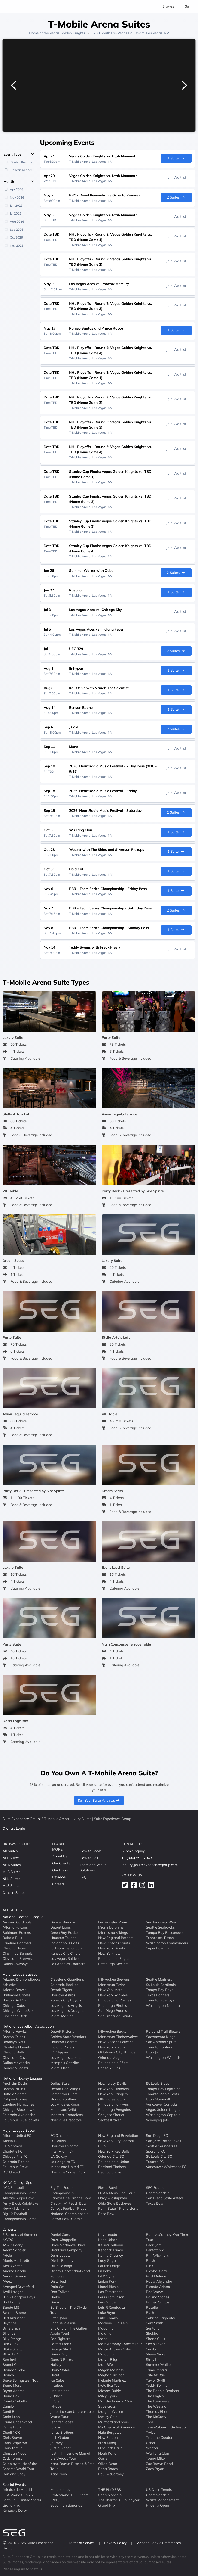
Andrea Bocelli (14, 2271)
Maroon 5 (106, 2354)
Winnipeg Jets (157, 2120)
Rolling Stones (157, 2297)
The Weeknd (156, 2406)
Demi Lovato (60, 2255)
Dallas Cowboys (15, 1964)
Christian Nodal (15, 2453)
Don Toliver (59, 2292)
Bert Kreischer (13, 2318)
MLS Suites (11, 1885)
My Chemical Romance (116, 2427)
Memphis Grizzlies (64, 2062)
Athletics (9, 1984)
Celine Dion (12, 2427)
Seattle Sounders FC (162, 2146)
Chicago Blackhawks (19, 2109)
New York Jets (109, 1953)
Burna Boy (11, 2396)
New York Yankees (113, 1995)
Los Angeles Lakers (65, 2057)
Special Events (14, 2484)
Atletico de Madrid (17, 2489)
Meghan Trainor (111, 2375)
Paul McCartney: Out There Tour (167, 2237)
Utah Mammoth (158, 2099)
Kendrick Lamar (110, 2250)
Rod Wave (154, 2292)
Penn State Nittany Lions (118, 2208)
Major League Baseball (21, 1974)
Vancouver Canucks (161, 2104)
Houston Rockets (63, 2042)
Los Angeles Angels (66, 2005)
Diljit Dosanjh (61, 2266)
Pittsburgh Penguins (114, 2109)
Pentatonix (155, 2250)
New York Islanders (113, 2089)
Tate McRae (155, 2375)
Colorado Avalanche (19, 2114)
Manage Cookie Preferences (158, 2543)
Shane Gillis (155, 2338)
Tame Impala (156, 2370)
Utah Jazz (154, 2052)
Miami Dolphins (110, 1927)
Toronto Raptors (159, 2047)
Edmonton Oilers (63, 2094)
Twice (150, 2432)
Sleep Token (155, 2344)
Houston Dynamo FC (67, 2146)
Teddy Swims (156, 2385)
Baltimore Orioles (16, 1995)
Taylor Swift (155, 2380)
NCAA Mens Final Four (116, 2193)
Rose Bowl (106, 2214)
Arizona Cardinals (17, 1922)
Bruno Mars (12, 2385)
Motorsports (60, 2489)
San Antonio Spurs (161, 2042)
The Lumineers (157, 2401)
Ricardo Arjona (158, 2286)
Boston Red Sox (15, 2000)
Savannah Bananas (66, 2505)
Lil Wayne (106, 2276)
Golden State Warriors (68, 2037)
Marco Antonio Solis (114, 2349)
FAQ (83, 1877)
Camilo (8, 2406)
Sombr (151, 2349)
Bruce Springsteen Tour (21, 2380)
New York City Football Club (116, 2143)
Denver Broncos (63, 1922)
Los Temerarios (110, 2292)
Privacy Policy (116, 2543)
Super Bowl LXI (158, 1948)
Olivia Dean (107, 2463)
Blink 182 (10, 2354)
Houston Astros (62, 1995)
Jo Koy (55, 2427)
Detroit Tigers (61, 1990)
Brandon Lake (14, 2370)
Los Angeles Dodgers (67, 2010)
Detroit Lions (60, 1927)
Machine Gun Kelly (113, 2323)
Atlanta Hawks (15, 2031)
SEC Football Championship (157, 2190)
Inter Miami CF (61, 2151)
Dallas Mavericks (16, 2062)
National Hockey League (22, 2078)
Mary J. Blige (108, 2359)
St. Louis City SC (159, 2156)
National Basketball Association (28, 2026)
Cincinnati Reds (15, 2016)
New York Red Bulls (113, 2151)
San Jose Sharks (111, 2114)
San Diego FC (157, 2135)
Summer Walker (159, 2364)
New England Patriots (115, 1937)
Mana (102, 2338)
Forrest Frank (60, 2344)
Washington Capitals (163, 2114)
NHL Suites (11, 1878)
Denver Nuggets (15, 2068)
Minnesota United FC (67, 2167)
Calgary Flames (15, 2099)
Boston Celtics (14, 2037)
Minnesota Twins (111, 1984)
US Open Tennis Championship (159, 2492)
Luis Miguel (107, 2302)
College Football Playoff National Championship (69, 2211)
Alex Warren (13, 2266)
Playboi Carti (156, 2271)
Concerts (9, 2229)
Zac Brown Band (159, 2463)
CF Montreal (12, 2146)
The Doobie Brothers (162, 2391)
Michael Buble (109, 2391)
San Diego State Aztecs (164, 2198)
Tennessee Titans (160, 1937)
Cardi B (8, 2411)
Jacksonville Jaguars (66, 1948)
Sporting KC (155, 2151)
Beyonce (9, 2323)
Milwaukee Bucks (112, 2031)
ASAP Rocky (13, 2245)
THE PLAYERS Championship (110, 2492)
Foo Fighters (60, 2338)
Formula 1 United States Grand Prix (22, 2503)
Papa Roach (108, 2469)
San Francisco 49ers (162, 1922)
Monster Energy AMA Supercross (115, 2404)
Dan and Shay (14, 2474)
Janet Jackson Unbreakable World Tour (72, 2414)
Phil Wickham (157, 2255)
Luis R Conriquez (111, 2307)
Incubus (56, 2385)
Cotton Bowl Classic (66, 2219)
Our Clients (61, 1863)
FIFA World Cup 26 (18, 2495)
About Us (59, 1856)
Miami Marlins (61, 2016)
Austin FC (10, 2141)
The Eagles (155, 2396)
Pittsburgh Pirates (112, 2005)
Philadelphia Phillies (114, 2000)
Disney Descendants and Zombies (70, 2273)
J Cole (54, 2401)
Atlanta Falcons (15, 1927)
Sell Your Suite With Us (99, 1800)
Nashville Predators (66, 2120)
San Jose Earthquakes (163, 2141)
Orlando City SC (111, 2156)
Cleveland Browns (17, 1958)
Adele (7, 2255)
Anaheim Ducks (15, 2083)
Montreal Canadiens (66, 2114)
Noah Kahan (108, 2453)
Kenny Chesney (110, 2255)
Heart (54, 2375)
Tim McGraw (156, 2416)
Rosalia (152, 2307)
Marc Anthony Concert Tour (120, 2344)
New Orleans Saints (114, 1943)
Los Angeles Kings (65, 2104)
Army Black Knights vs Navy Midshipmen (20, 2206)
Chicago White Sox (18, 2010)
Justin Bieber (60, 2448)
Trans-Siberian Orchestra (166, 2427)
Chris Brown (12, 2437)
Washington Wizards (163, 2057)
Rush (150, 2312)
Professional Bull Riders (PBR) (69, 2497)
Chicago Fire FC (15, 2156)
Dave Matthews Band (67, 2245)
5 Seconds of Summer (20, 2234)
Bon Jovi (9, 2359)
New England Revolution (118, 2135)
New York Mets (110, 1990)
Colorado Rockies (64, 1984)
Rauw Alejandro (159, 2281)
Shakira (152, 2333)
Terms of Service (82, 2543)
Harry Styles (60, 2370)
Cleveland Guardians (67, 1979)
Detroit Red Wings (65, 2089)
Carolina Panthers (17, 1943)
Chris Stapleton (15, 2443)
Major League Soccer (19, 2130)
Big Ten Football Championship (63, 2190)
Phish (150, 2260)
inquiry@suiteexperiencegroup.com (150, 1865)
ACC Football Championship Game (19, 2190)
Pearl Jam (153, 2245)
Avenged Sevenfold (18, 2286)
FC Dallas (58, 2141)
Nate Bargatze (109, 2432)
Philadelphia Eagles (114, 1958)
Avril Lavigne (13, 2292)
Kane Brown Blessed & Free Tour (72, 2466)
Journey (56, 2443)
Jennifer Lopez (61, 2422)
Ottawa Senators (111, 2099)
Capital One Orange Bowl (71, 2198)
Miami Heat (59, 2068)
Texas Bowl (155, 2203)
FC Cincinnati (61, 2135)
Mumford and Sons (113, 2422)
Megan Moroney (111, 2370)
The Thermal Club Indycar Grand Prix (118, 2503)
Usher (150, 2443)
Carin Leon (11, 2416)
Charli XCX (11, 2432)
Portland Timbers (112, 2167)
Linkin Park (107, 2281)
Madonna (106, 2328)
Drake (55, 2297)
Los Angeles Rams (113, 1922)
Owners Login (14, 1828)
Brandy (8, 2375)
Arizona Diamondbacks (21, 1979)
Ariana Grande (14, 2276)
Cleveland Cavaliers (18, 2057)
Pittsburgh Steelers (113, 1964)
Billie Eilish (11, 2328)
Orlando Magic (110, 2057)
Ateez (7, 2281)
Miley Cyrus (107, 2396)
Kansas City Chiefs (65, 1953)
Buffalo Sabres (14, 2094)
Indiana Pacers (62, 2047)
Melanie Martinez (112, 2380)
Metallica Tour (109, 2385)
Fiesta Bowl (107, 2187)
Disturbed (58, 2281)
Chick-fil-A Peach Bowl (69, 2203)
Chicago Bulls (13, 2052)
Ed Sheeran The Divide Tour (68, 2310)
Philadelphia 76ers (113, 2062)
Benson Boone (14, 2312)
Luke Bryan (107, 2312)
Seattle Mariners (159, 1979)
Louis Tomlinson (111, 2297)
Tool (149, 2422)
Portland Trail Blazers (163, 2031)
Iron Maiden (60, 2391)
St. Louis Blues (157, 2083)
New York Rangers (113, 2094)
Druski (55, 2302)
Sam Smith (154, 2323)
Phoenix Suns (109, 2068)
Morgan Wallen (110, 2411)
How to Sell (89, 1858)
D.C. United (11, 2172)
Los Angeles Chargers (67, 1964)
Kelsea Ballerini (110, 2245)
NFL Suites (11, 1858)
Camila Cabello (15, 2401)
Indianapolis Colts (64, 1943)
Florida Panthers (63, 2099)
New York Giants (111, 1948)
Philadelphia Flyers (113, 2104)
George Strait (60, 2349)
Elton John (58, 2318)
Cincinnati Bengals (18, 1953)
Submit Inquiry (133, 1851)
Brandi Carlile (13, 2364)
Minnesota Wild (63, 2109)
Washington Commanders (167, 1943)
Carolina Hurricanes (18, 2104)
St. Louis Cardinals (161, 1984)
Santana (153, 2328)
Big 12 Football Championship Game (19, 2216)
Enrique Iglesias (63, 2323)
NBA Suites (12, 1865)
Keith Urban (107, 2239)
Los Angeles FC (62, 2161)
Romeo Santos (157, 2302)
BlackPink (10, 2344)
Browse (168, 6)
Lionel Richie (108, 2286)
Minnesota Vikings (113, 1932)
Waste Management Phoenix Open (162, 2503)
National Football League (23, 1917)
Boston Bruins (14, 2089)
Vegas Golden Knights (67, 33)
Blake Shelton (14, 2349)
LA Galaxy (58, 2156)
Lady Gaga (107, 2260)
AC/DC (8, 2239)
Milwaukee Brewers (114, 1979)
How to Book (90, 1851)
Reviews (59, 1877)
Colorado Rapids (16, 2161)
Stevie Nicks (155, 2354)
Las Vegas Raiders (64, 1958)
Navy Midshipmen (112, 2198)
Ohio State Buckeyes (114, 2203)
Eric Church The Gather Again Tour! (68, 2331)
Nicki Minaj (107, 2443)
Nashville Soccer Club (67, 2172)
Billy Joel (9, 2333)
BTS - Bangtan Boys (19, 2297)
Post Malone (156, 2276)
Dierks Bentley (61, 2260)
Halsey (55, 2364)
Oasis (102, 2458)
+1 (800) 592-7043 (137, 1858)
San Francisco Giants (115, 2016)
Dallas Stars (60, 2083)
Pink (149, 2266)
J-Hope (55, 2406)
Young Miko (155, 2458)
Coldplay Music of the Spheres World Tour (20, 2466)
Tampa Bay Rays (159, 1990)
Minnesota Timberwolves (118, 2037)
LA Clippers (59, 2052)
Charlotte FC (12, 2151)
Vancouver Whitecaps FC (166, 2167)
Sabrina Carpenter (160, 2318)
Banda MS (11, 2307)
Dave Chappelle (63, 2239)
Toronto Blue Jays (160, 2000)
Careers (58, 1884)
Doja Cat (57, 2286)
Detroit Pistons (62, 2031)
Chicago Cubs (14, 2005)
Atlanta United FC (17, 2135)
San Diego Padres (112, 2010)
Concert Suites (14, 1892)
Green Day (58, 2354)
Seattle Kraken (110, 2120)
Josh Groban (60, 2437)
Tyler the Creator (159, 2437)
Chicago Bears (14, 1948)
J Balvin (56, 2396)
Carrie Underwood (17, 2422)
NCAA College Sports (19, 2182)
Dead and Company (66, 2250)
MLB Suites (11, 1872)
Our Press (60, 1870)
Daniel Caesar (61, 2234)
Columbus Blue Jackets (21, 2120)
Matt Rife (105, 2364)
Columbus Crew (15, 2167)
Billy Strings (12, 2338)
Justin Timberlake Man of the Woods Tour (70, 2456)
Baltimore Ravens (17, 1932)
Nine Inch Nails (110, 2448)
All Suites (10, 1851)
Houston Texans (63, 1937)
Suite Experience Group (21, 1819)
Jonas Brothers (62, 2432)
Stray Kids (154, 2359)
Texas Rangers (157, 1995)
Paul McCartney (111, 2474)
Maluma (104, 2333)
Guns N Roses (61, 2359)
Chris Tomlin (12, 2448)
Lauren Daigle (109, 2266)
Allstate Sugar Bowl (18, 2198)
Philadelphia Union (113, 2161)
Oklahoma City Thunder (117, 2052)
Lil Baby (104, 2271)
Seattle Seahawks (160, 1927)
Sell (188, 6)
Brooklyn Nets (14, 2042)
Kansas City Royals (65, 2000)
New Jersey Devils (112, 2083)
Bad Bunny (11, 2302)
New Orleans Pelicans (115, 2042)
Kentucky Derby (15, 2510)
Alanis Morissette (16, 2260)
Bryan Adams (13, 2391)
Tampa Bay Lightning (163, 2089)
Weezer (152, 2448)
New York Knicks (111, 2047)
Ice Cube (57, 2380)
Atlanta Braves (14, 1990)
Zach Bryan (155, 2469)
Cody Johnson (14, 2458)
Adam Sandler (14, 2250)
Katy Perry (58, 2474)
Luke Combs (108, 2318)
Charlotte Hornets (17, 2047)
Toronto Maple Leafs (162, 2094)
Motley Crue (107, 2416)
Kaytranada (107, 2234)
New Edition (108, 2437)
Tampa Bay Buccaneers (164, 1932)
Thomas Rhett (157, 2411)
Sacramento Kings (160, 2037)
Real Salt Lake (109, 2172)
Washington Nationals (164, 2005)
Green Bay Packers (65, 1932)
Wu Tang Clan (157, 2453)
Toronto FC (155, 2161)
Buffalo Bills (12, 1937)
